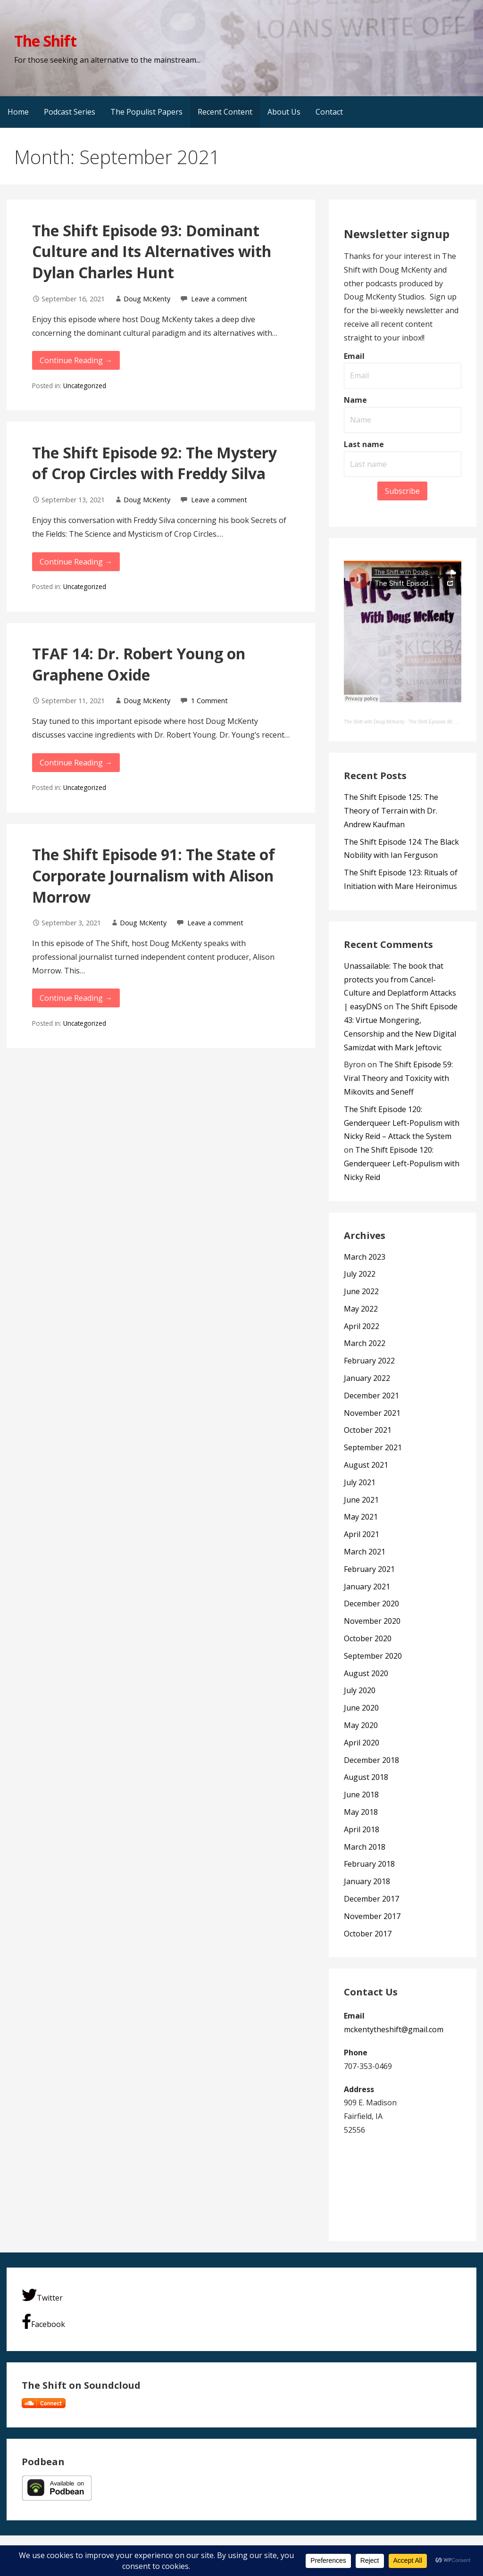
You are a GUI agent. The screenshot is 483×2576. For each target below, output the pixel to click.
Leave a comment (219, 298)
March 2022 (364, 1343)
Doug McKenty (147, 298)
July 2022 (359, 1274)
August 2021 (366, 1465)
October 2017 (367, 1933)
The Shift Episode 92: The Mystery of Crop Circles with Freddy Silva (154, 463)
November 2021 (372, 1413)
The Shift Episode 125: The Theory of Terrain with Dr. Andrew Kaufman (391, 811)
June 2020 (361, 1708)
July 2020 (359, 1690)
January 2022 (367, 1378)
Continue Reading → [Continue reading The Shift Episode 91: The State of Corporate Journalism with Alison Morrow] (76, 998)
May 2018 (361, 1812)
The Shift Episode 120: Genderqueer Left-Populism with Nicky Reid (401, 1163)
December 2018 (371, 1760)
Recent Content (225, 112)
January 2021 (367, 1586)
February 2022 (369, 1360)
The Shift (45, 41)
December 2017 (371, 1899)
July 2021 (359, 1482)
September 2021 (373, 1447)
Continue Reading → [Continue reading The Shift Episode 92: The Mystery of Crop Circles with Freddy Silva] (76, 562)
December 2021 (371, 1395)
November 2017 (372, 1916)
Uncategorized (84, 385)
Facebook (43, 2321)
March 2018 (364, 1847)
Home (18, 112)
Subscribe (402, 491)
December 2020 (371, 1603)
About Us (283, 112)
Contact (329, 112)
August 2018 (366, 1777)
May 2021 (361, 1517)
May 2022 (361, 1309)
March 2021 (364, 1551)
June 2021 (361, 1500)
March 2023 (364, 1257)
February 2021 (369, 1569)
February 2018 (369, 1864)
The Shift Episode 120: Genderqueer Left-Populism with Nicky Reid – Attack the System (401, 1123)
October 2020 (367, 1638)
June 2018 (361, 1794)
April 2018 (361, 1829)
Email (354, 356)
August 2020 (366, 1673)
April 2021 (361, 1534)
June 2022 (361, 1291)
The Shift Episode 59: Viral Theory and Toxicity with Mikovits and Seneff (398, 1078)
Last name (364, 444)
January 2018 (367, 1881)
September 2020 (373, 1656)
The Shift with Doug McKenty (374, 721)
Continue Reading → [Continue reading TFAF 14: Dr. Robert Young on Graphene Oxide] (76, 762)
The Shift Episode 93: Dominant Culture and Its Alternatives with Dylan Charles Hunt (151, 251)
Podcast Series (69, 112)
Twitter (42, 2295)
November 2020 (372, 1621)
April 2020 (361, 1742)
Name (355, 400)
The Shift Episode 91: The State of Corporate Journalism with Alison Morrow (153, 875)
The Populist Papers (146, 112)
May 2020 (361, 1725)
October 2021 (367, 1430)
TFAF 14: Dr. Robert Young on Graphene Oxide (138, 664)
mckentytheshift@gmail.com (393, 2029)
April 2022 (361, 1326)
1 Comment (209, 700)
